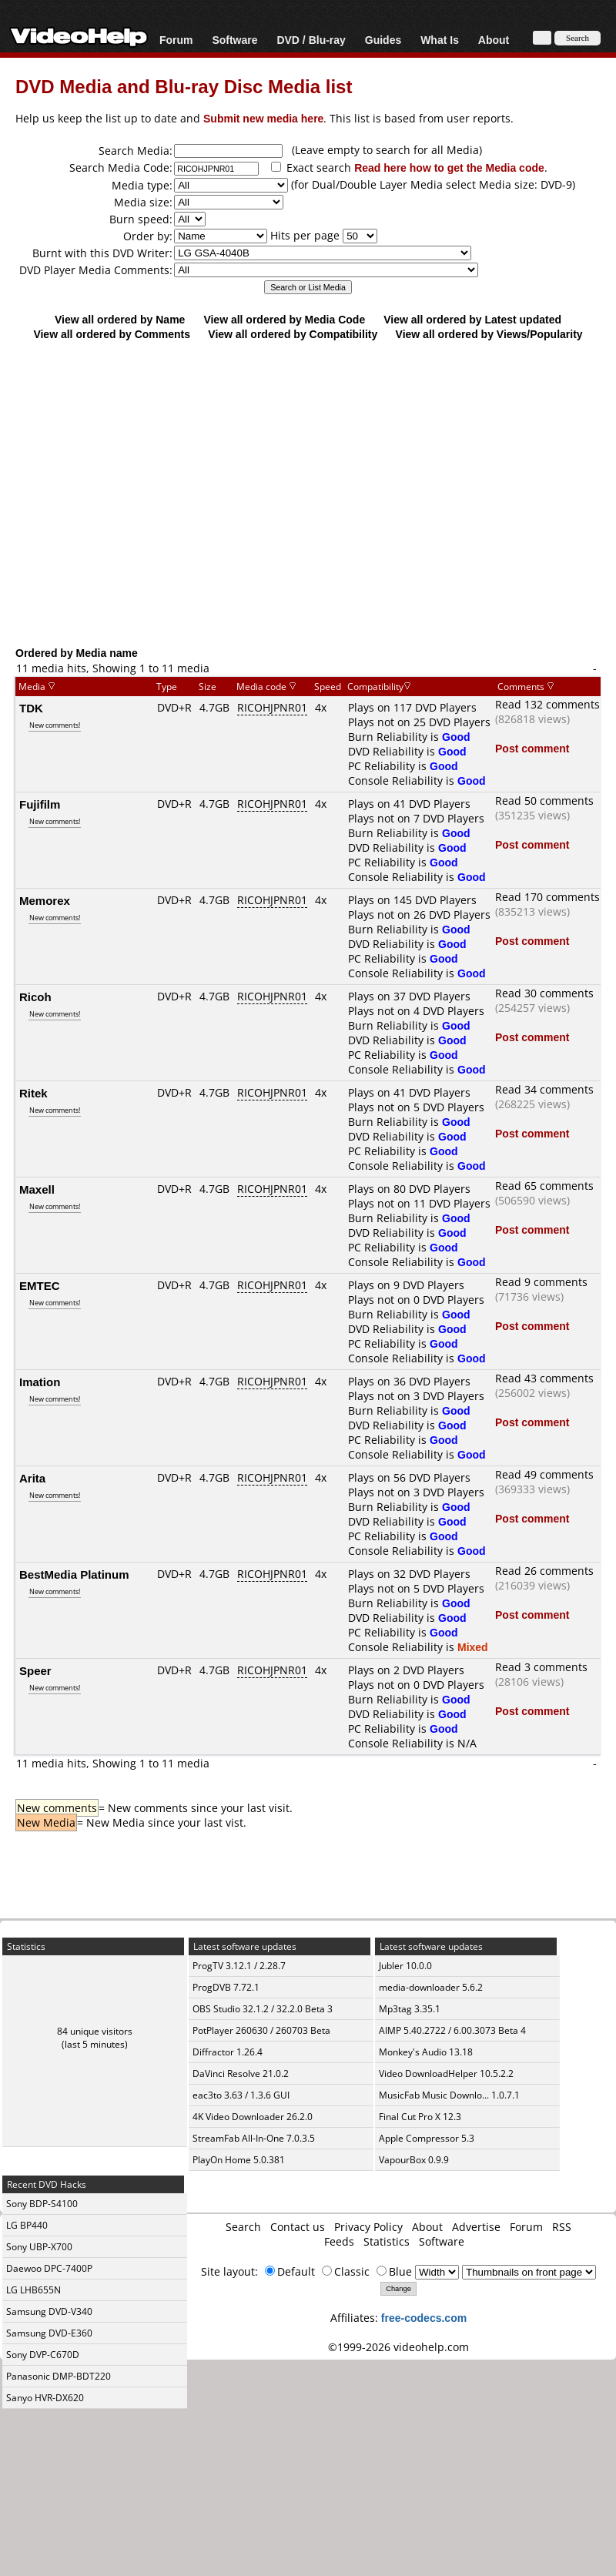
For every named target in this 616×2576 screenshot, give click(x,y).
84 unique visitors (94, 2031)
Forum (176, 39)
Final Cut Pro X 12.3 (420, 2116)
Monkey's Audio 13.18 (426, 2051)
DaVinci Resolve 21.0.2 (240, 2073)
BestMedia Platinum (74, 1574)
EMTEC (39, 1285)
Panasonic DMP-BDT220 (58, 2376)
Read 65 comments (544, 1185)
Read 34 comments (544, 1089)
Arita (32, 1478)
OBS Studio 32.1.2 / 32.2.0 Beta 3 (262, 2008)
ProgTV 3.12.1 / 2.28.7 (239, 1965)
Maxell (37, 1189)
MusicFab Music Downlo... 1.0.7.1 (449, 2095)
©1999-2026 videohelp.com (398, 2347)
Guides (383, 39)
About (493, 39)
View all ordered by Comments (111, 334)
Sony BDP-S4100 (42, 2203)
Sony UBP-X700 (39, 2246)
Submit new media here (263, 118)
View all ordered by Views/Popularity (489, 334)
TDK (31, 707)
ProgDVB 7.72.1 (225, 1987)
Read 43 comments (544, 1378)
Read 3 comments (541, 1667)
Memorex (44, 900)
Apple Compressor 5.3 (426, 2138)
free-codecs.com (424, 2317)
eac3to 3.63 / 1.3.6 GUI (241, 2095)
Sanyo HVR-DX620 (45, 2397)
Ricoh (35, 996)
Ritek (33, 1092)
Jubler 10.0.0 (405, 1965)
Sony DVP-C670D (42, 2354)
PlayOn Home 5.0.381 (238, 2159)
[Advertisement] (308, 520)
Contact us (297, 2226)
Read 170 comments (547, 896)
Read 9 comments (541, 1282)
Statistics (386, 2241)
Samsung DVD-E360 (49, 2333)
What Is (439, 39)
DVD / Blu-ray (310, 39)
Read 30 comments (544, 993)
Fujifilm (39, 804)
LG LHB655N (33, 2289)
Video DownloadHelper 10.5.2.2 (446, 2073)
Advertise (476, 2226)
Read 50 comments (544, 800)
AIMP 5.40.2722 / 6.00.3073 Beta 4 (452, 2030)
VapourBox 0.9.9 (414, 2159)
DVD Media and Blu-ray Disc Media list (183, 86)
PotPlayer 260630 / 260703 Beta (261, 2030)
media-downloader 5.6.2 (431, 1987)
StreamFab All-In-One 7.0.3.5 (253, 2138)
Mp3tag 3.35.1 (409, 2008)
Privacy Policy (368, 2226)
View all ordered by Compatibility (292, 334)
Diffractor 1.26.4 (227, 2051)
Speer (35, 1670)
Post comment (532, 748)
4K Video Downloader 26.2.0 (252, 2116)
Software (234, 39)
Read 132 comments (547, 704)
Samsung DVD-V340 (49, 2311)
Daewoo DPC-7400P (49, 2268)
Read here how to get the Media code (449, 167)
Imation (39, 1381)
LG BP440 (27, 2225)
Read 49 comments (544, 1474)
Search (243, 2226)
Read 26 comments (544, 1570)
